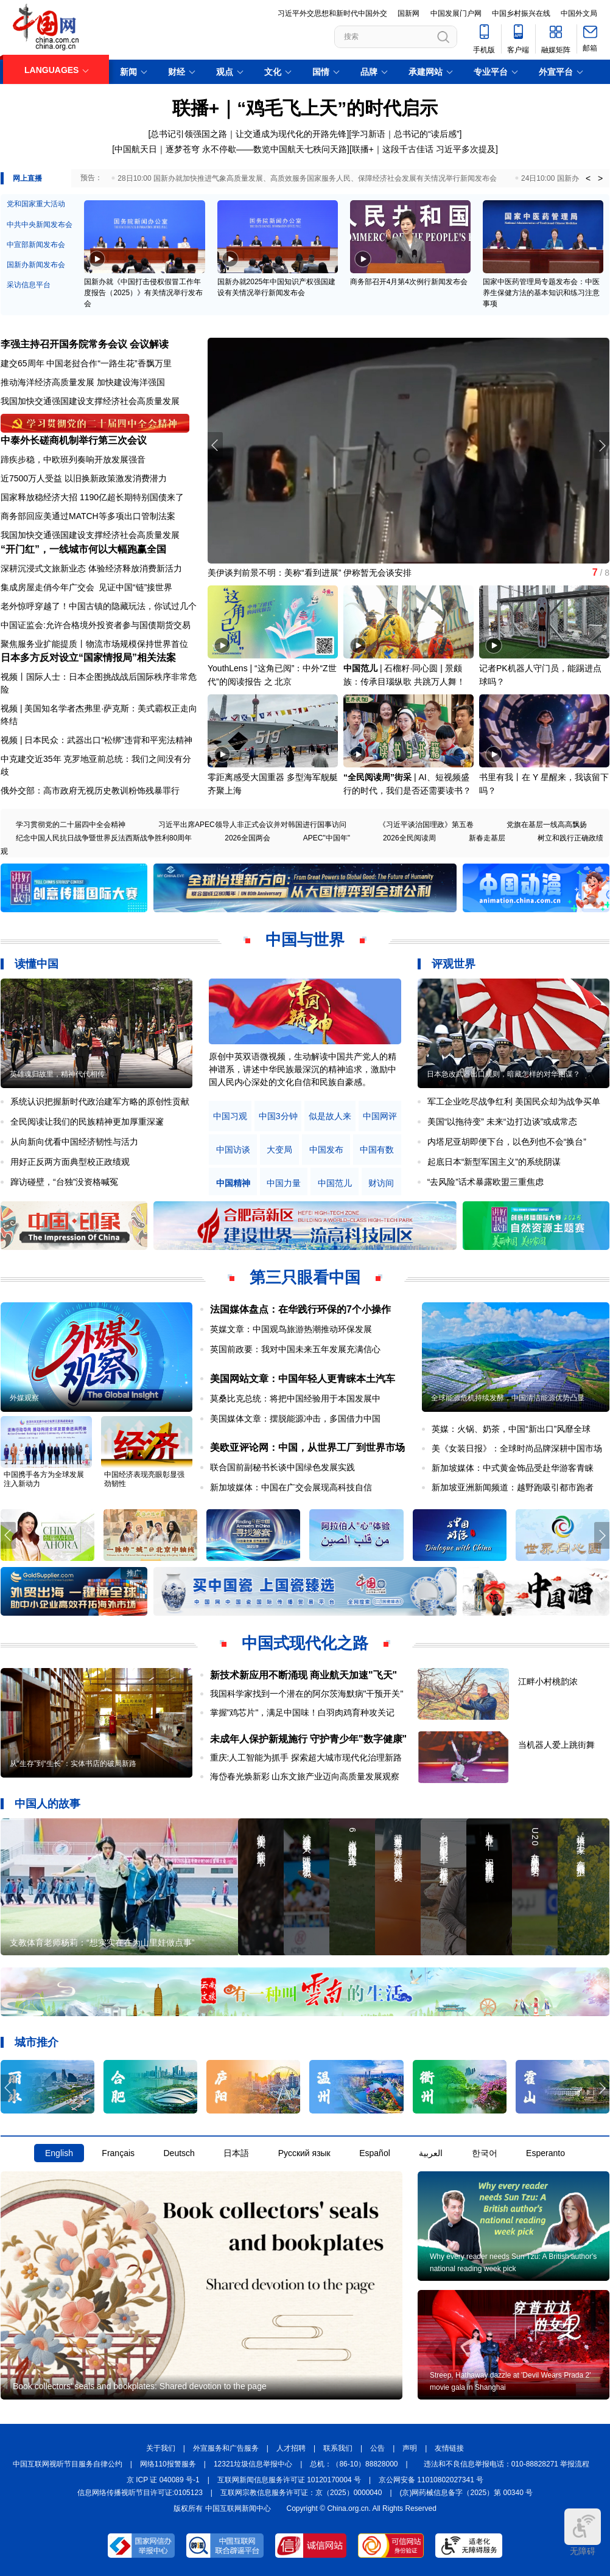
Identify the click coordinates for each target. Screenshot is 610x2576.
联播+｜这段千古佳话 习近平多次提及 (424, 149)
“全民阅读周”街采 (377, 777)
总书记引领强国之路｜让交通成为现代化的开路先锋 (248, 134)
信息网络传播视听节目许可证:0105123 (140, 2492)
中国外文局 (579, 13)
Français (118, 2153)
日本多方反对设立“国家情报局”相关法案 (88, 657)
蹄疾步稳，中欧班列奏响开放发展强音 (73, 459)
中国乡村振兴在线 (521, 13)
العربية (431, 2153)
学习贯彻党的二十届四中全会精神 (70, 824)
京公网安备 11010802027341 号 (431, 2480)
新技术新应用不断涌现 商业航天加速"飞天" (304, 1675)
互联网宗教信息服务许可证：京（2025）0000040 (301, 2492)
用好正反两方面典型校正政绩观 (70, 1162)
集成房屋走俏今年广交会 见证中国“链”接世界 (86, 587)
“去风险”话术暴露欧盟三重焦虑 (485, 1182)
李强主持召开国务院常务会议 (64, 344)
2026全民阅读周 (409, 838)
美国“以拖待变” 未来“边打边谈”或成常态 (502, 1121)
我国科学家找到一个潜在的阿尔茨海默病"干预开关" (307, 1693)
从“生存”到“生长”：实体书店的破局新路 (73, 1763)
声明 (409, 2448)
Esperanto (545, 2153)
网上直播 (27, 178)
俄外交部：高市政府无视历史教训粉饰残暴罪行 (90, 790)
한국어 (484, 2153)
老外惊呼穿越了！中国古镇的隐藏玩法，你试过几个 (99, 606)
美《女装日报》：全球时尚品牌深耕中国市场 (517, 1448)
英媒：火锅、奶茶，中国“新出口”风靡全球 (511, 1429)
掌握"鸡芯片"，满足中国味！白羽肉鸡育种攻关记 (302, 1712)
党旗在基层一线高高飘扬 (547, 824)
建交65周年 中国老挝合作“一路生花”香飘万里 (86, 363)
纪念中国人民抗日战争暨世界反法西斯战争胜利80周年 (104, 838)
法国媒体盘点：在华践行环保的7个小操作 (300, 1309)
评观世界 (453, 964)
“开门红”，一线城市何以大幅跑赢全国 (83, 549)
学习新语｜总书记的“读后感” (405, 134)
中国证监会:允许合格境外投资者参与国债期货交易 (96, 625)
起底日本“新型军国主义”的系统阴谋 (494, 1162)
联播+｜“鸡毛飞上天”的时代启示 (305, 108)
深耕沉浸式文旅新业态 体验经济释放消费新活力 (91, 568)
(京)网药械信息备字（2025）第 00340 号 (466, 2492)
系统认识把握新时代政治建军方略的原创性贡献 (99, 1101)
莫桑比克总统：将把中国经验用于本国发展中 (295, 1398)
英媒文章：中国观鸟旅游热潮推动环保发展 (291, 1329)
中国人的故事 (47, 1804)
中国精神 (233, 1183)
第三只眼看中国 (305, 1277)
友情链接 (449, 2448)
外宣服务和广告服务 (226, 2448)
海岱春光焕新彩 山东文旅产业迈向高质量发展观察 (305, 1776)
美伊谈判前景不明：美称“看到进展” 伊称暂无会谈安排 (310, 573)
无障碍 (582, 2532)
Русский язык (304, 2153)
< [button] (588, 178)
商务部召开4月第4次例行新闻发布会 (409, 281)
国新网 (408, 13)
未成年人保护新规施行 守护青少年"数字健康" (308, 1739)
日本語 (236, 2153)
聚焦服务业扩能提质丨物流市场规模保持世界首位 (94, 644)
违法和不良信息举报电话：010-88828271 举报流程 (507, 2464)
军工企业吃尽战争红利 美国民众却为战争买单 (513, 1101)
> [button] (600, 178)
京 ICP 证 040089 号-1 (163, 2480)
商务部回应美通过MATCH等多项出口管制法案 (88, 516)
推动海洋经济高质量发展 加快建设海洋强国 (83, 382)
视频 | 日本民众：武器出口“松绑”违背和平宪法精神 (96, 740)
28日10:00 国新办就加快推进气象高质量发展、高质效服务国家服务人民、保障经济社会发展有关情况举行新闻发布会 (307, 178)
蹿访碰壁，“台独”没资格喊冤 (64, 1182)
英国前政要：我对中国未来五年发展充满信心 (295, 1349)
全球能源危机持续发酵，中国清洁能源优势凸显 (507, 1398)
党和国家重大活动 (36, 204)
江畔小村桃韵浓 (548, 1681)
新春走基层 (487, 838)
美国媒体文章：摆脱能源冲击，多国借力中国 (295, 1418)
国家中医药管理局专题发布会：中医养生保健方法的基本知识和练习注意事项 (541, 292)
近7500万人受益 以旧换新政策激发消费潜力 (84, 478)
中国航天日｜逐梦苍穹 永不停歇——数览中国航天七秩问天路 (230, 149)
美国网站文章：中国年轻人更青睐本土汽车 (302, 1379)
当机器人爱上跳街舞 (556, 1745)
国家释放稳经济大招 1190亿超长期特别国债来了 (92, 497)
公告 (377, 2448)
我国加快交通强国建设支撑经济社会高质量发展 (90, 401)
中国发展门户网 (456, 13)
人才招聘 (291, 2448)
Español (374, 2153)
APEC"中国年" (326, 838)
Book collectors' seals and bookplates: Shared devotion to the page (140, 2386)
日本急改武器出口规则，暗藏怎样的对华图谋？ (503, 1074)
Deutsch (178, 2153)
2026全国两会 (247, 838)
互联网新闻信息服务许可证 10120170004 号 (289, 2480)
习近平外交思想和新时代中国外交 (332, 13)
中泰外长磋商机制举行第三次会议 (74, 440)
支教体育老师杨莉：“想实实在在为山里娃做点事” (102, 1942)
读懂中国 (36, 964)
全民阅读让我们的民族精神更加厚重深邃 (87, 1121)
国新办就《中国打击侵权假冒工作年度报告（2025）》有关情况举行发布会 (143, 292)
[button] (601, 445)
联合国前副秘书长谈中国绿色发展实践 (282, 1467)
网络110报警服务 (168, 2464)
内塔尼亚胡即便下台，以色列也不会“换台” (506, 1142)
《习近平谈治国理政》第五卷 (426, 824)
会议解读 (149, 344)
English (59, 2153)
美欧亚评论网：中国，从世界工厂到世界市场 (307, 1447)
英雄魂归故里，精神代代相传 (57, 1074)
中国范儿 (360, 668)
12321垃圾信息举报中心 (253, 2464)
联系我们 (337, 2448)
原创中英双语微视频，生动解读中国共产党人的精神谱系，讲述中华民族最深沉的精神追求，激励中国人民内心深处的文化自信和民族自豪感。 (302, 1069)
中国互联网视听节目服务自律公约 (67, 2464)
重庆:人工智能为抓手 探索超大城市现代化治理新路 (306, 1757)
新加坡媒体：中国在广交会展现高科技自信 (291, 1487)
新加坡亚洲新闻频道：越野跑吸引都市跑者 (513, 1487)
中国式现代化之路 (305, 1643)
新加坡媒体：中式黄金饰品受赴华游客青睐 (513, 1468)
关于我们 (160, 2448)
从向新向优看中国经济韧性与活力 (74, 1142)
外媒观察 (24, 1398)
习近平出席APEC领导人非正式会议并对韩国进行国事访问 (252, 824)
